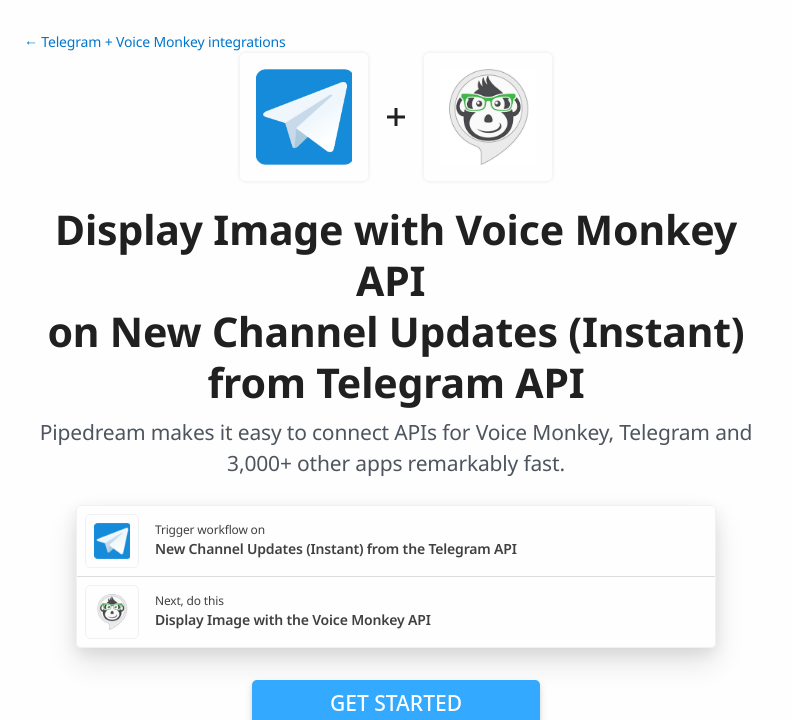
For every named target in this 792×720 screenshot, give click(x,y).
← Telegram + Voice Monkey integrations (155, 42)
